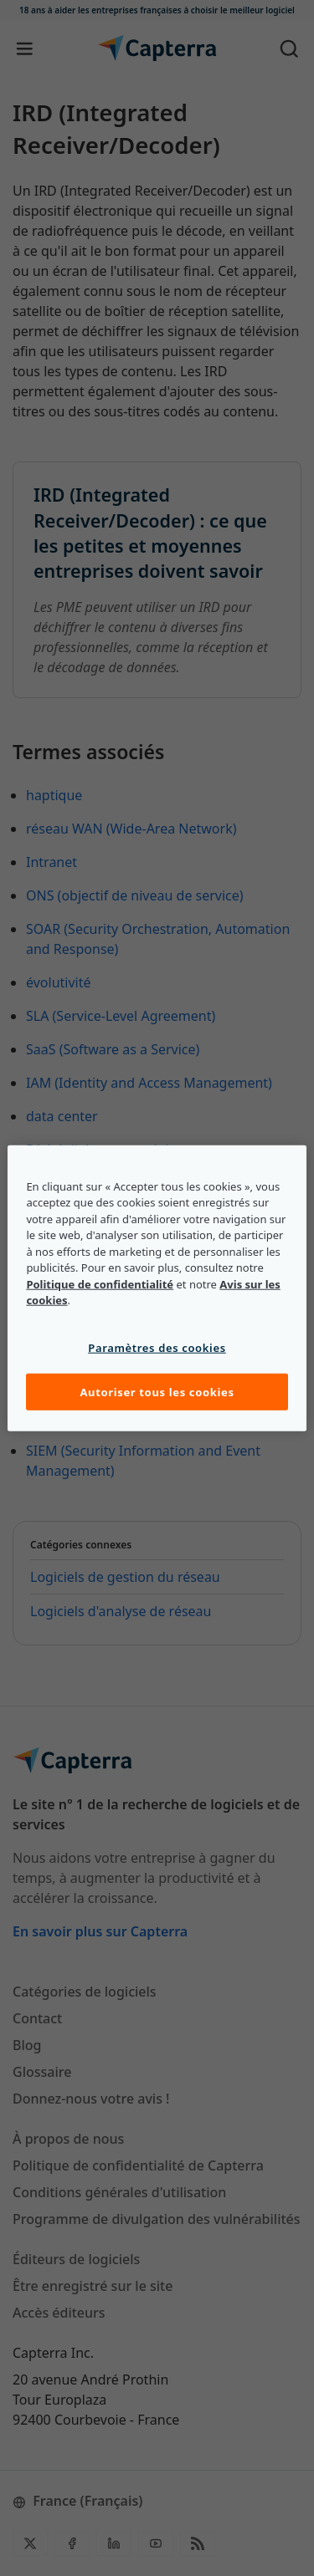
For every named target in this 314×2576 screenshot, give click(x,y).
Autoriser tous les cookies (157, 1392)
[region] (157, 1288)
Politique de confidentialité (99, 1283)
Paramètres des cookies (156, 1346)
